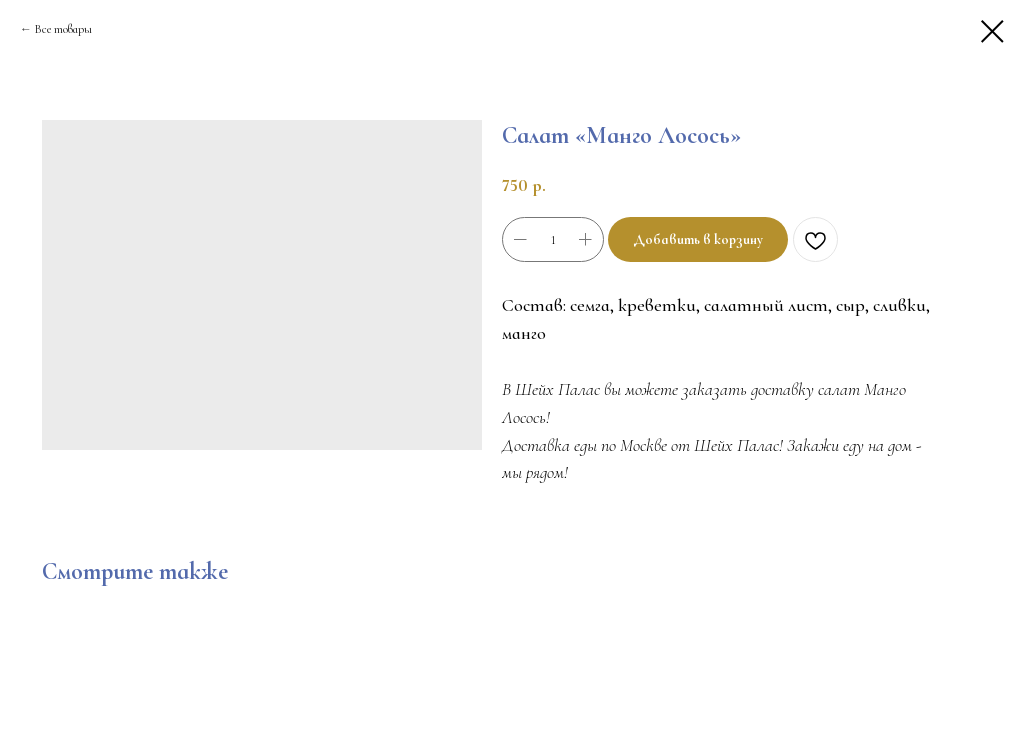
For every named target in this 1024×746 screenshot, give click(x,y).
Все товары (63, 29)
